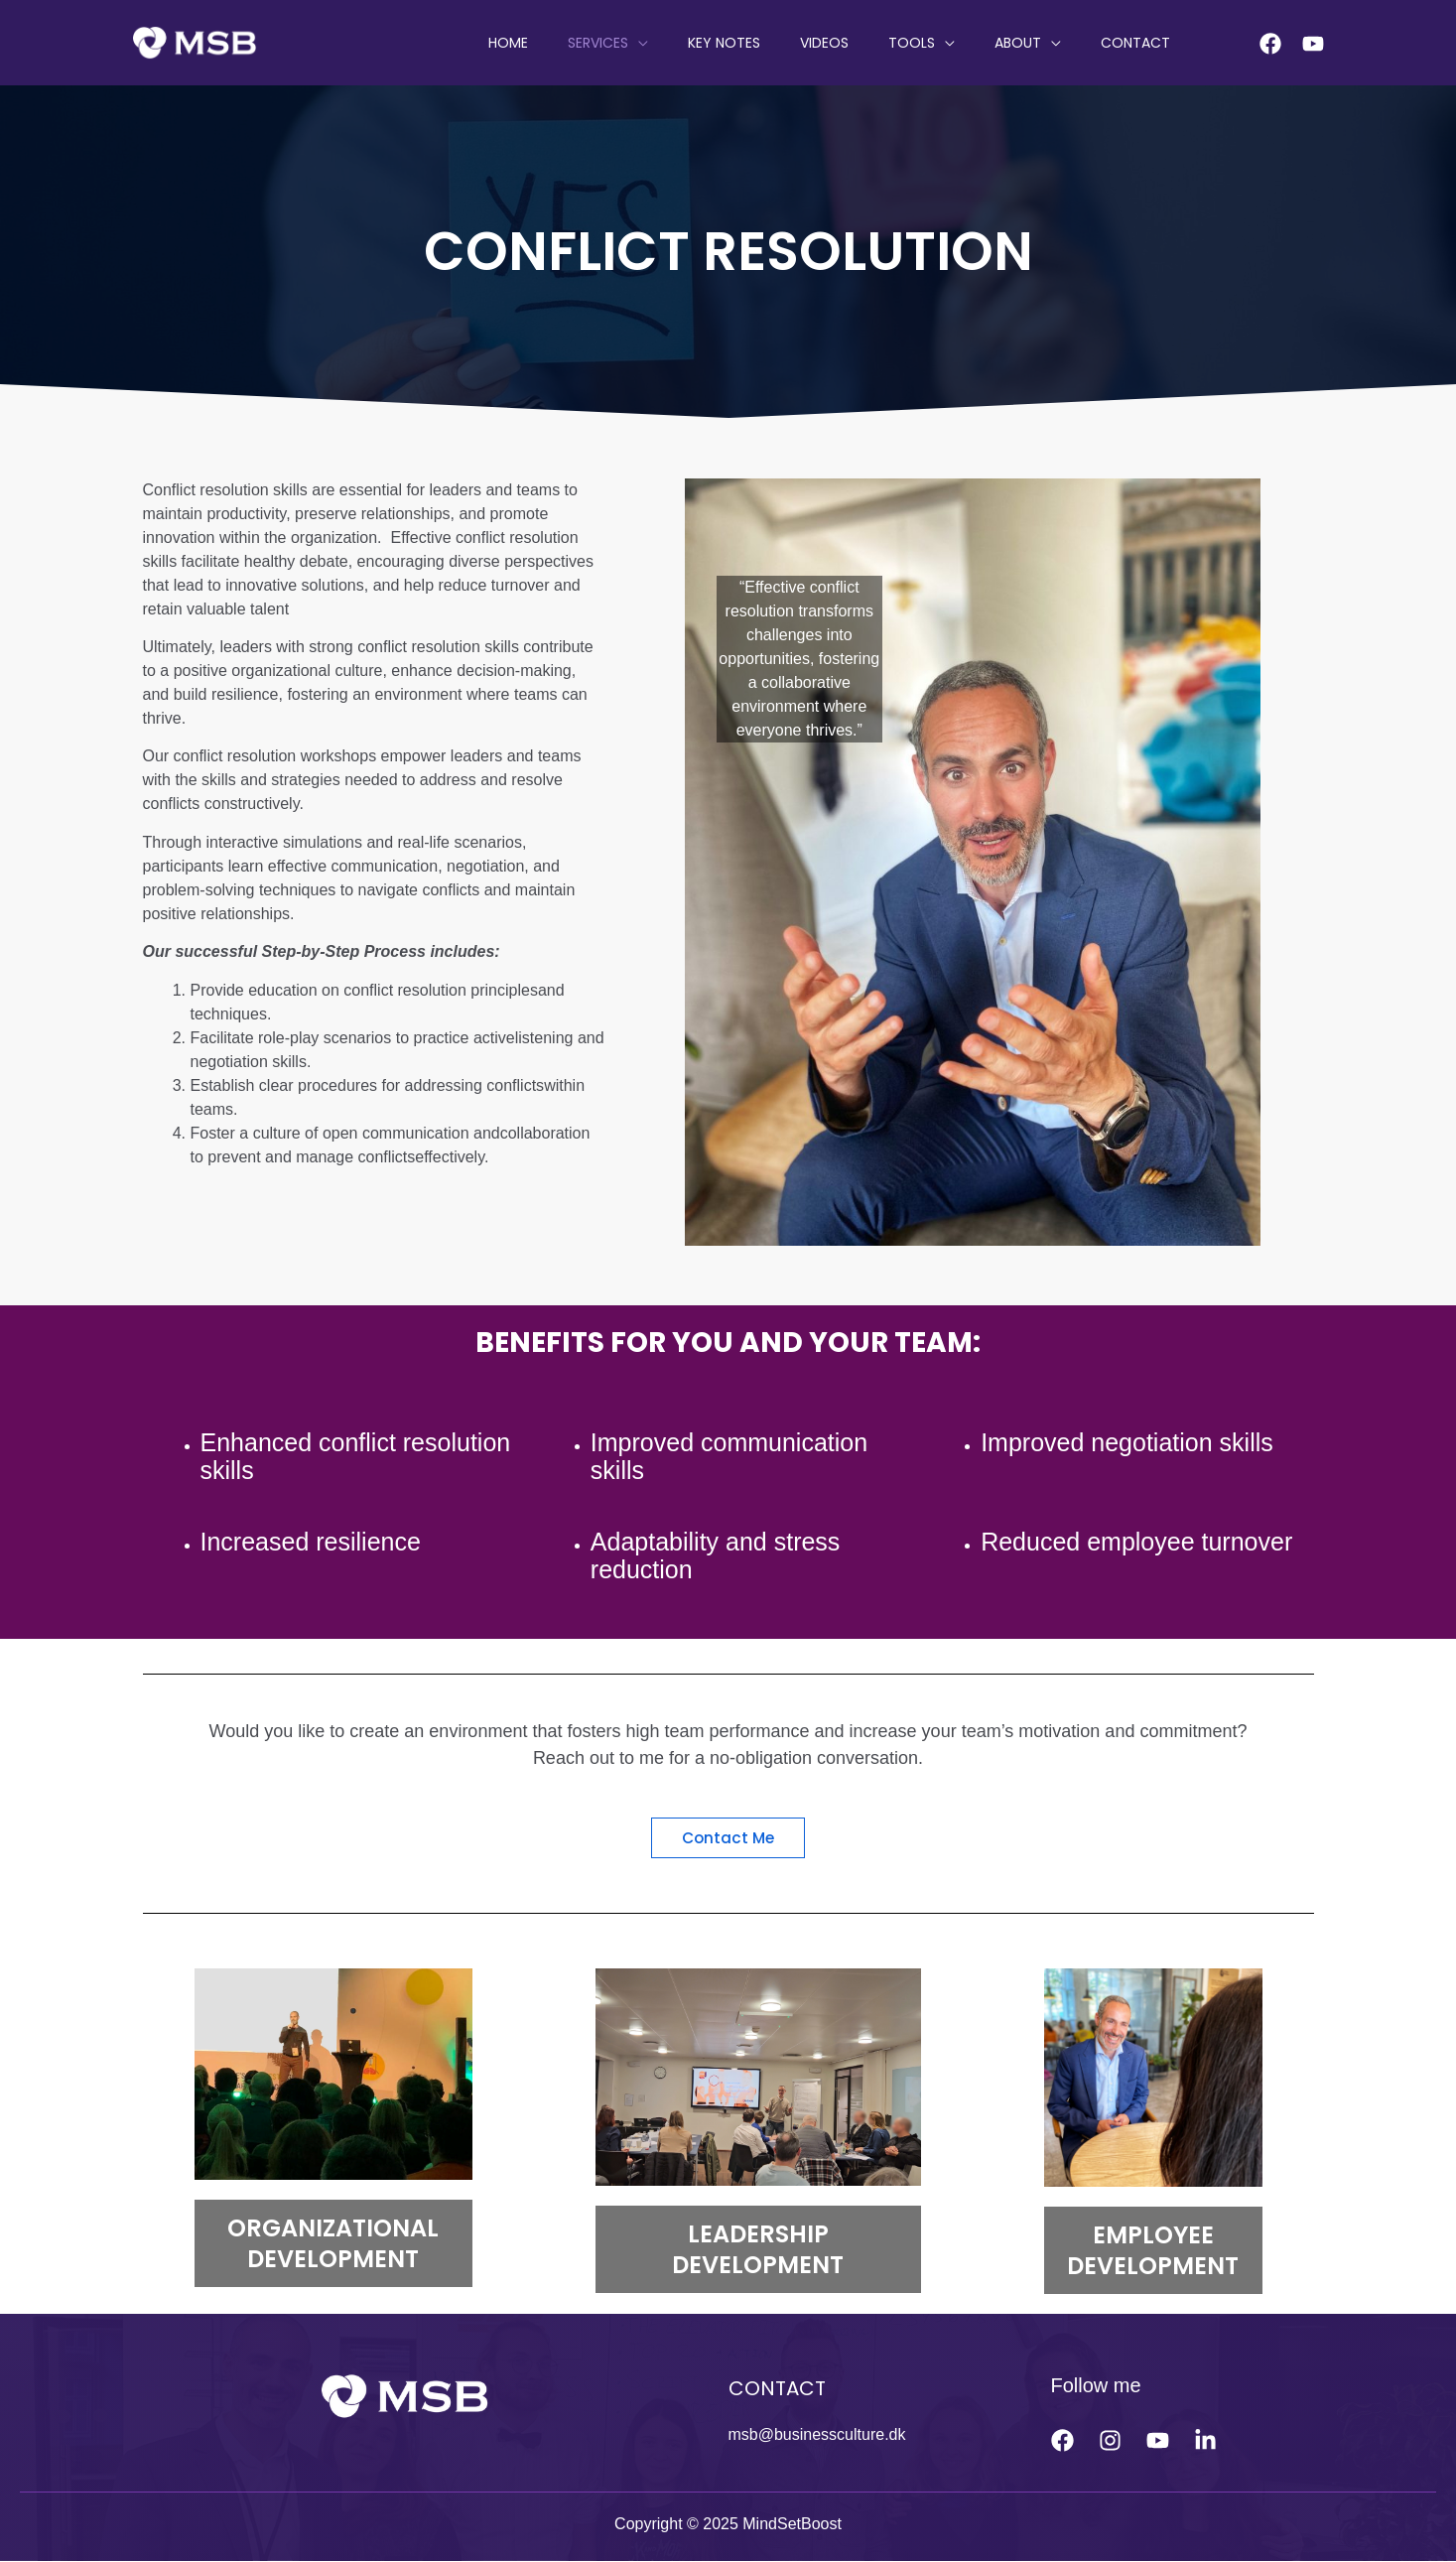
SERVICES (663, 43)
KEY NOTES (777, 43)
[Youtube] (1313, 44)
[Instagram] (1110, 2440)
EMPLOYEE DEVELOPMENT (1153, 2251)
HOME (585, 43)
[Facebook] (1270, 44)
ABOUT (1035, 43)
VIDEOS (866, 43)
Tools (941, 43)
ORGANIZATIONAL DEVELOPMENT (333, 2244)
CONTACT (1141, 43)
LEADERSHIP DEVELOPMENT (758, 2249)
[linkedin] (1205, 2440)
